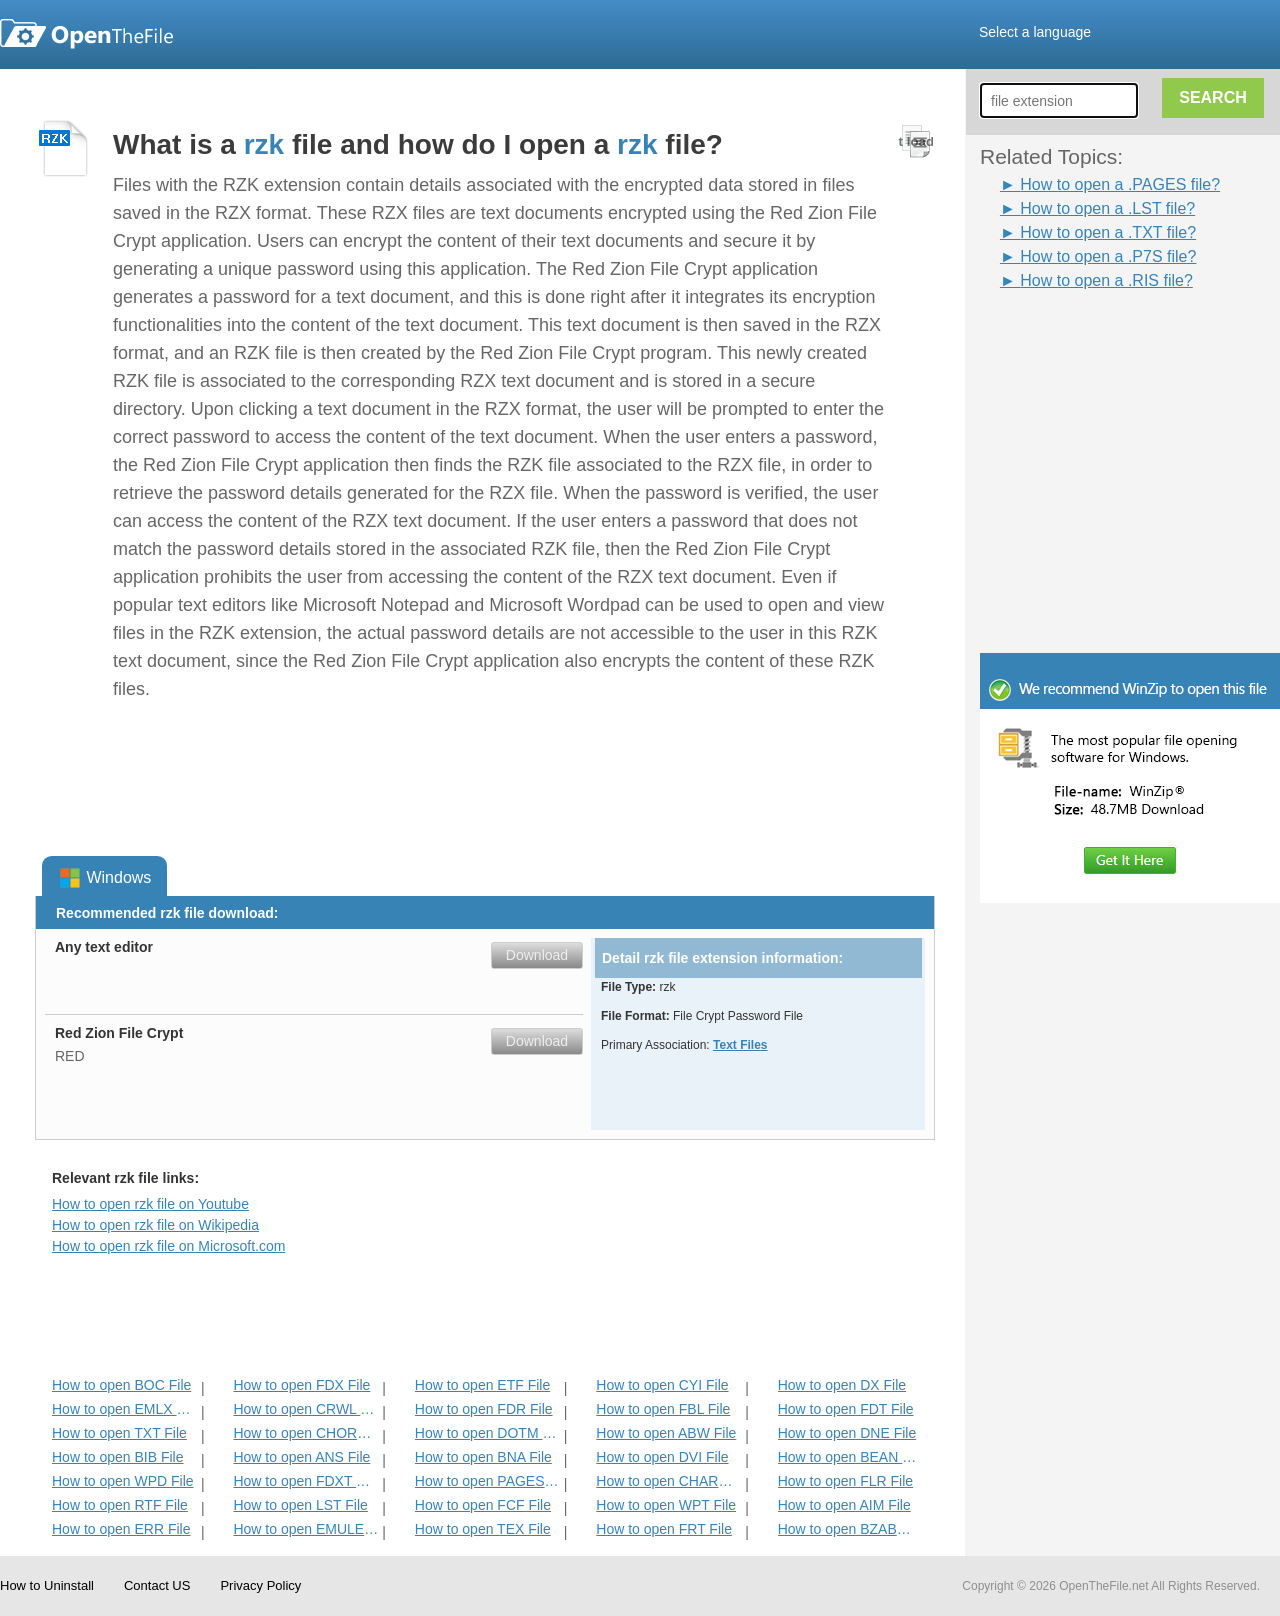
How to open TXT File (119, 1433)
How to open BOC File (121, 1385)
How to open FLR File (845, 1481)
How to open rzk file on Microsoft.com (168, 1246)
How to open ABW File (666, 1433)
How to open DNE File (847, 1433)
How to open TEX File (483, 1529)
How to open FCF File (483, 1505)
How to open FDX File (301, 1385)
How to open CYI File (662, 1385)
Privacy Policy (260, 1585)
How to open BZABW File (850, 1529)
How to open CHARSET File (668, 1481)
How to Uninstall (47, 1585)
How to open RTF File (120, 1505)
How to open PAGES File (487, 1481)
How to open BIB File (118, 1457)
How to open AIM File (844, 1505)
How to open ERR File (121, 1529)
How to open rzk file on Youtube (150, 1204)
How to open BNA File (483, 1457)
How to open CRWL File (305, 1409)
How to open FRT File (664, 1529)
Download (537, 955)
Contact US (157, 1585)
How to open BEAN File (850, 1457)
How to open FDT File (846, 1409)
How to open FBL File (663, 1409)
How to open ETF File (482, 1385)
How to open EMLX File (124, 1409)
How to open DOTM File (487, 1433)
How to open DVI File (662, 1457)
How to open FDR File (484, 1409)
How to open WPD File (123, 1481)
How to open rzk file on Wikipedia (155, 1225)
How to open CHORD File (305, 1433)
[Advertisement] (1100, 338)
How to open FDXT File (305, 1481)
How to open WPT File (666, 1505)
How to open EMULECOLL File (305, 1529)
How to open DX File (842, 1385)
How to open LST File (300, 1505)
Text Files (740, 1045)
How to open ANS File (301, 1457)
